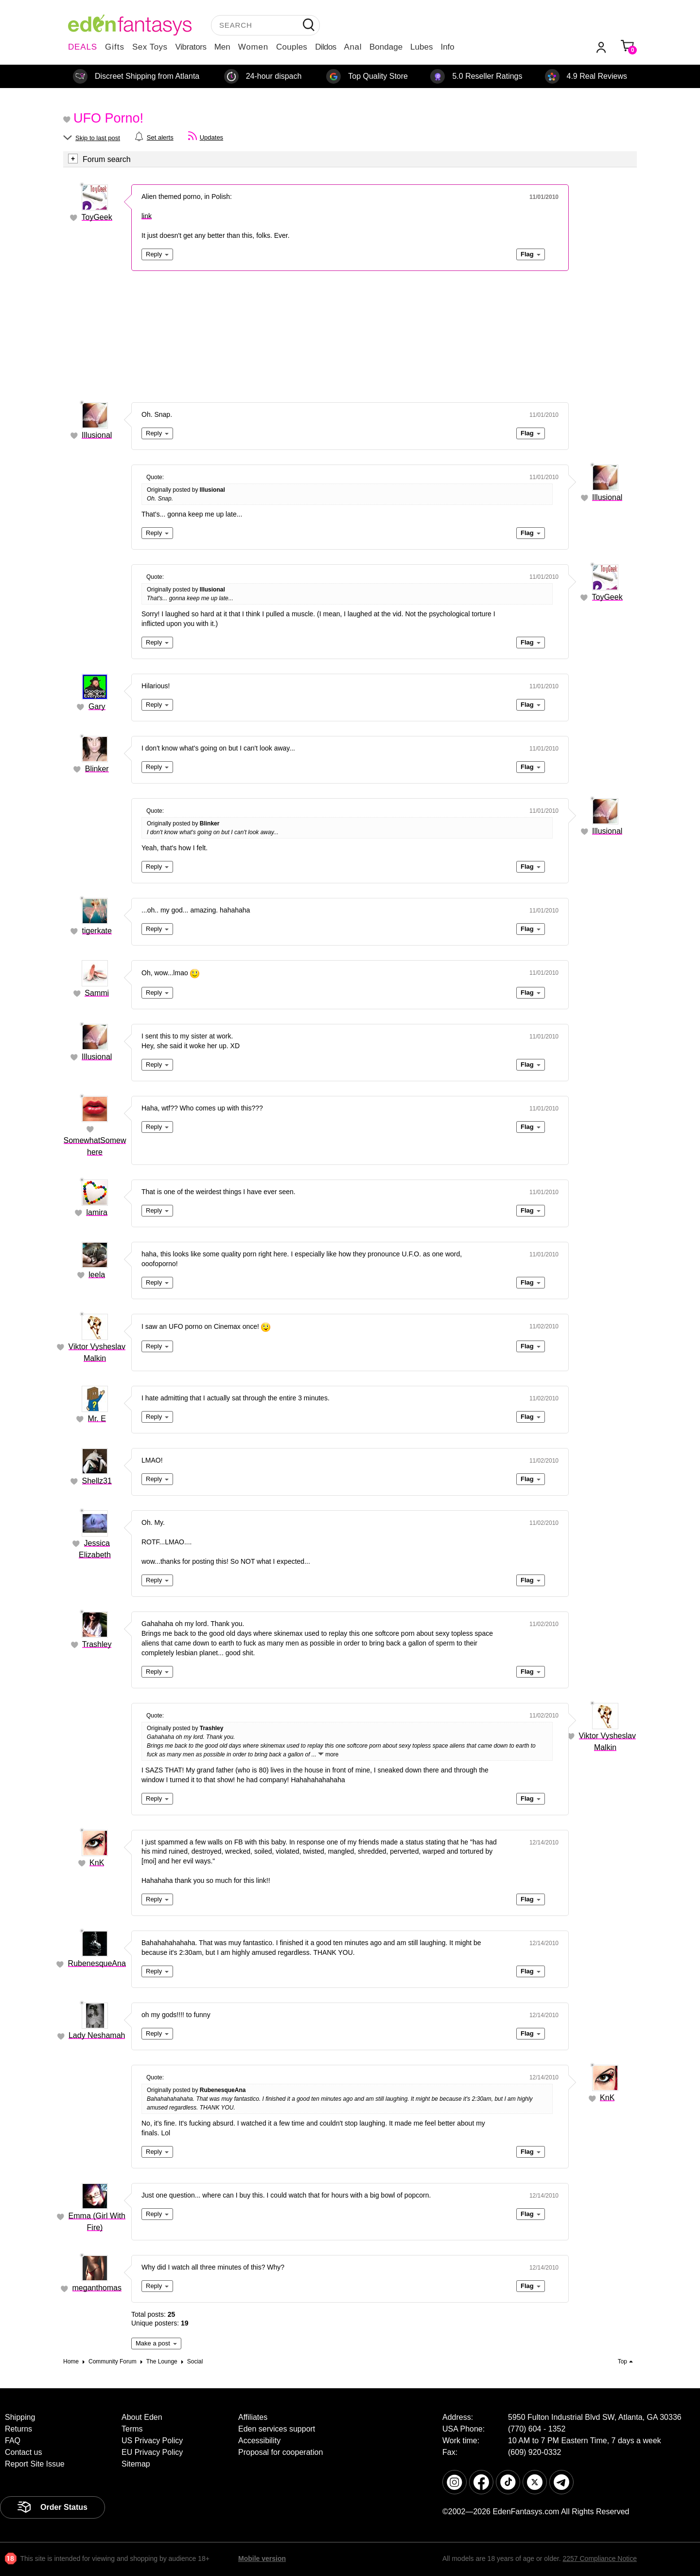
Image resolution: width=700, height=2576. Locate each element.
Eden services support (276, 2429)
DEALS (82, 47)
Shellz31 (97, 1481)
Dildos (325, 47)
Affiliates (252, 2417)
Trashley (97, 1644)
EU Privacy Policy (152, 2452)
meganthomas (97, 2288)
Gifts (114, 47)
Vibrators (191, 47)
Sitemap (136, 2464)
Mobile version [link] (262, 2558)
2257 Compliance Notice (599, 2558)
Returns (18, 2429)
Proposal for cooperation (280, 2452)
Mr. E (97, 1418)
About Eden (142, 2417)
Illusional (97, 435)
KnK (96, 1863)
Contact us (23, 2452)
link (146, 216)
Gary (96, 706)
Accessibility (259, 2440)
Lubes (421, 47)
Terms (132, 2429)
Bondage (385, 47)
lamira (96, 1212)
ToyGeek (97, 217)
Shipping (20, 2417)
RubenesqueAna (97, 1963)
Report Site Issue (35, 2464)
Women (253, 47)
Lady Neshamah (97, 2035)
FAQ (12, 2440)
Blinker (97, 769)
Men (222, 47)
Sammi (97, 993)
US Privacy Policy (152, 2440)
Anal (353, 47)
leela (96, 1274)
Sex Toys (150, 47)
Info (447, 47)
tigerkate (97, 931)
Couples (291, 47)
